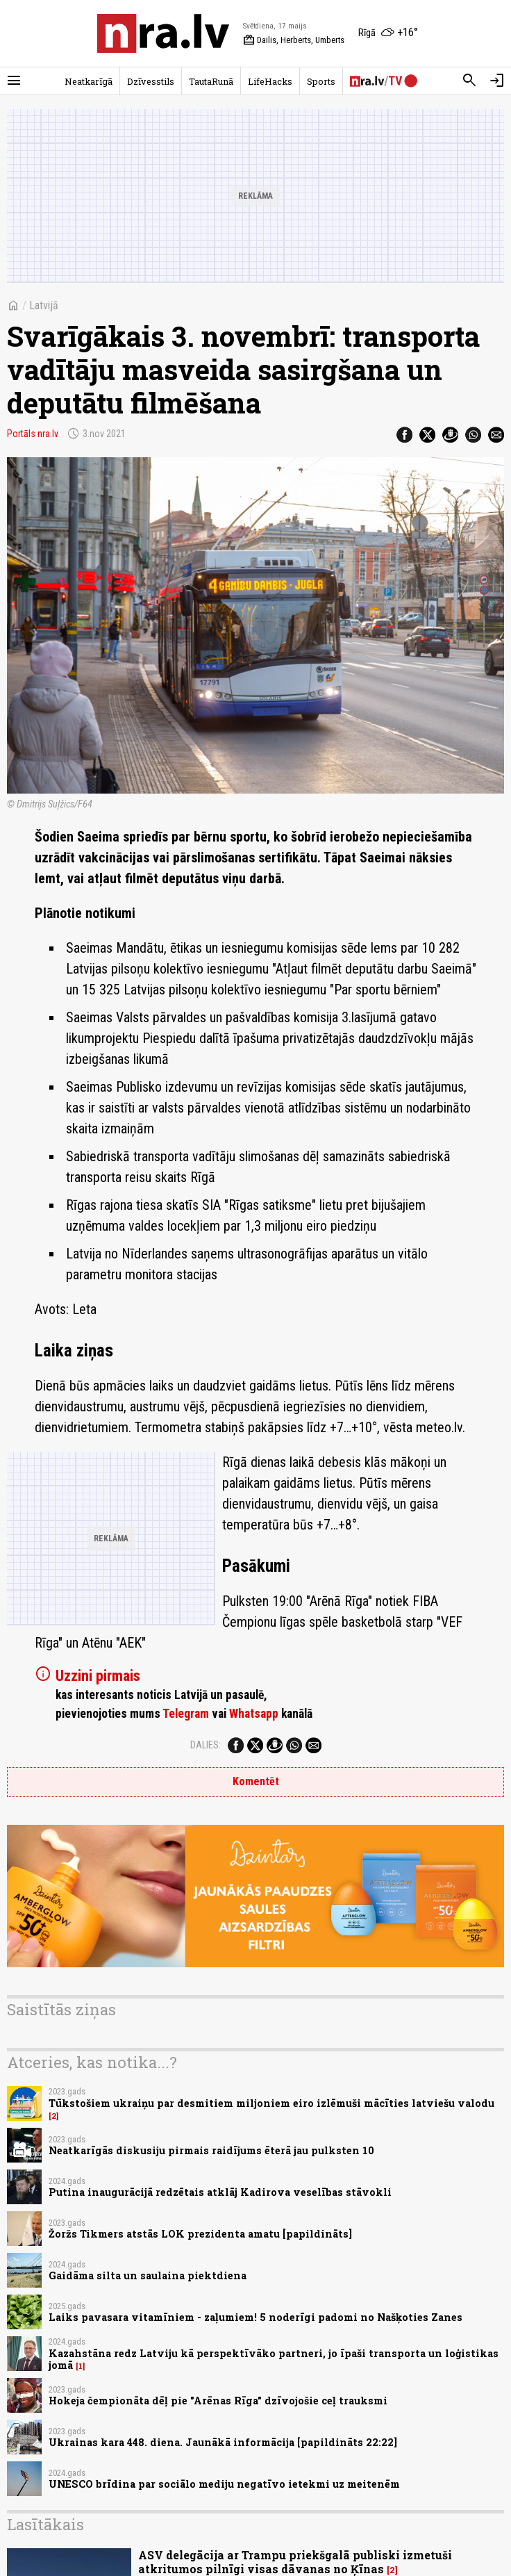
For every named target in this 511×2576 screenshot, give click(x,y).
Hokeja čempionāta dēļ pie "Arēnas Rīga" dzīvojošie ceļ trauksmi (218, 2400)
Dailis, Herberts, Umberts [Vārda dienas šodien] (293, 40)
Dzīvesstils (150, 81)
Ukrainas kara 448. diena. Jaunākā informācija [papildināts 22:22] (223, 2442)
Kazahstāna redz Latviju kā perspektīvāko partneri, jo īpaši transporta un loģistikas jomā (274, 2359)
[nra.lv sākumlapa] (163, 33)
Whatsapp (253, 1714)
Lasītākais (45, 2524)
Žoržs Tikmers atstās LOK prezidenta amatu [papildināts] (200, 2233)
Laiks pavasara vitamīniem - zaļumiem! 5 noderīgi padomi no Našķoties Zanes (255, 2317)
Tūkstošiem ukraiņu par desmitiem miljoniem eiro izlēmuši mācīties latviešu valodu (271, 2103)
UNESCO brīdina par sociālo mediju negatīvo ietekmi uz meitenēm (224, 2484)
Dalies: (205, 1744)
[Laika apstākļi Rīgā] (388, 33)
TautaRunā (211, 81)
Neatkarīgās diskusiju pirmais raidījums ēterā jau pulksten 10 (211, 2150)
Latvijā (43, 305)
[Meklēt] (469, 81)
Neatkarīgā (88, 81)
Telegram (185, 1714)
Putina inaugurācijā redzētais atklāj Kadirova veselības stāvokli (220, 2192)
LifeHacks (270, 81)
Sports (321, 81)
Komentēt (256, 1781)
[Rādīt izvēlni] (14, 81)
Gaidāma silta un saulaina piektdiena (147, 2275)
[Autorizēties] (497, 81)
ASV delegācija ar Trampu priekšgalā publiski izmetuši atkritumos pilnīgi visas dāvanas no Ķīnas (295, 2561)
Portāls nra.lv (32, 433)
